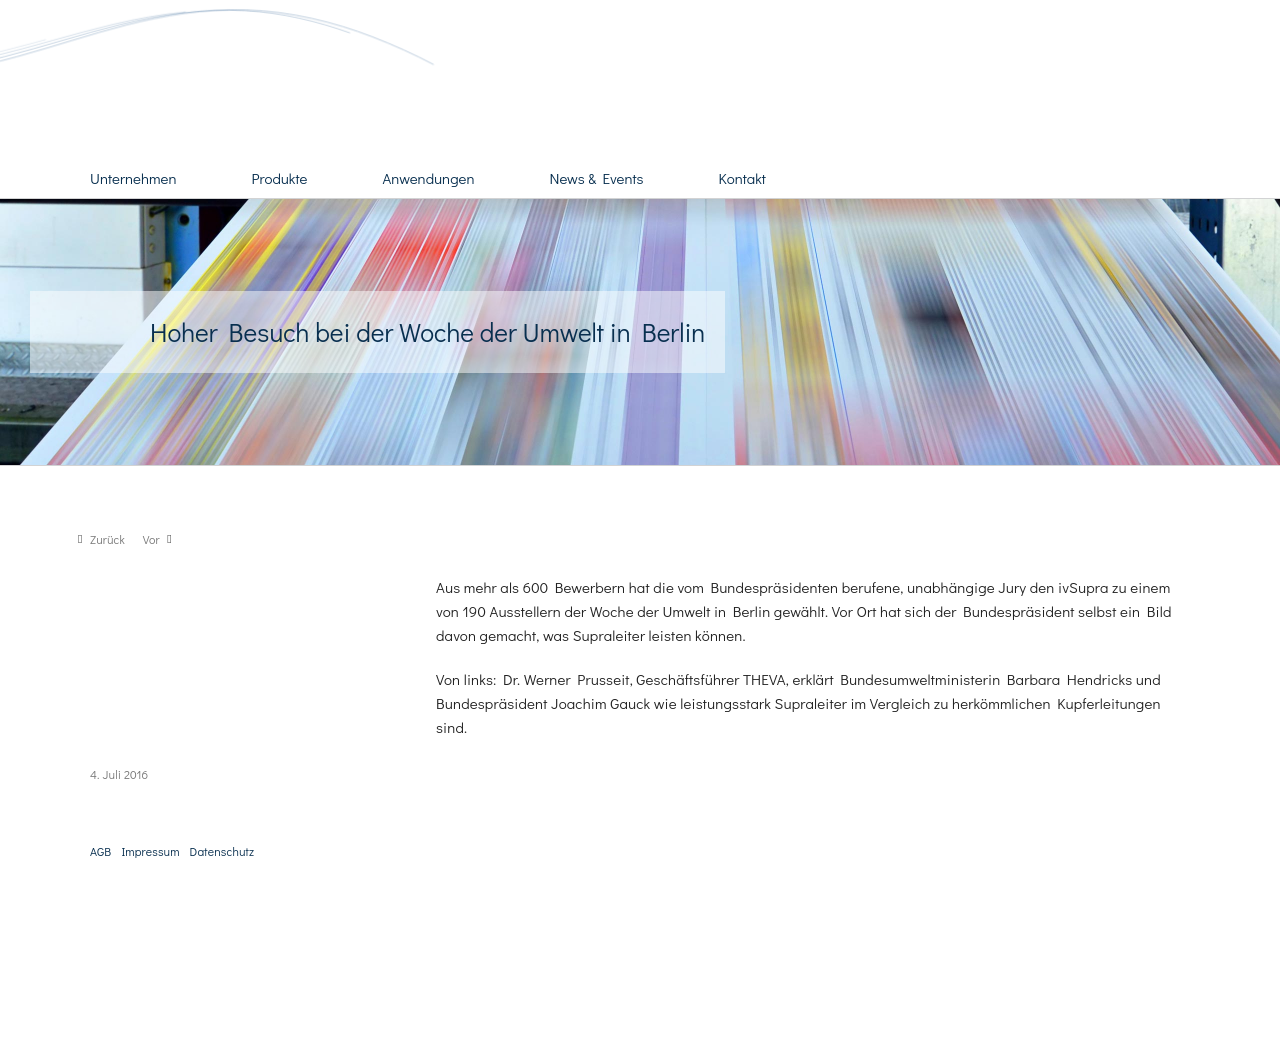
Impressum (150, 851)
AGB (100, 851)
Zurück (107, 539)
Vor (151, 539)
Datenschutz (222, 851)
